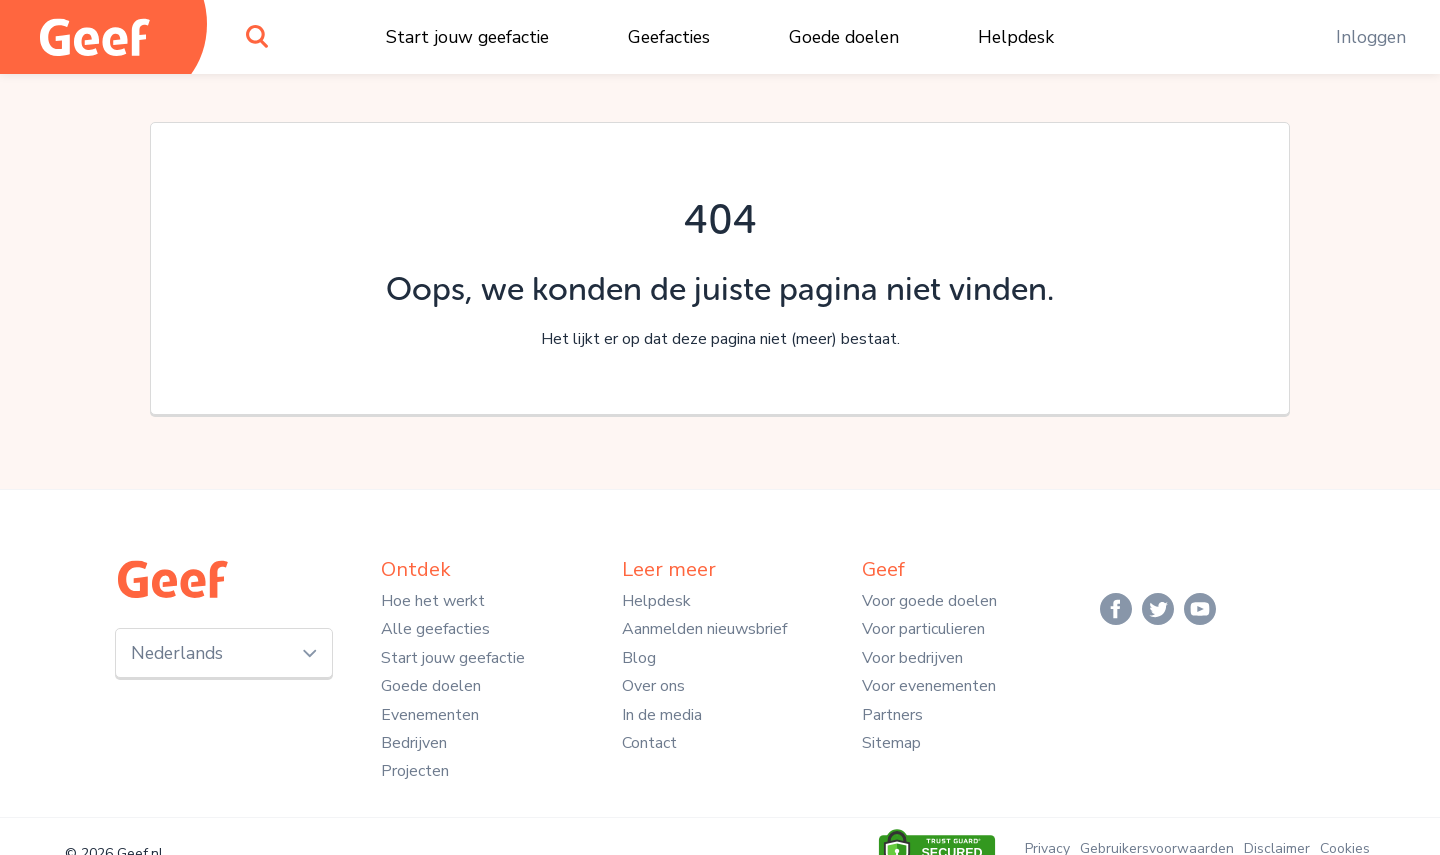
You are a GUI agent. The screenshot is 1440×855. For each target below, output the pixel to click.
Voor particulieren (923, 629)
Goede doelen (844, 37)
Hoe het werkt (433, 601)
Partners (892, 715)
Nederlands (177, 653)
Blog (639, 658)
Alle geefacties (435, 629)
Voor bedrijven (912, 658)
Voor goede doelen (929, 601)
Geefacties (669, 37)
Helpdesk (1016, 37)
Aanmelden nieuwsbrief (704, 629)
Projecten (415, 771)
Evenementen (430, 715)
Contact (649, 743)
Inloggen (1371, 37)
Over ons (653, 686)
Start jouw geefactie (467, 37)
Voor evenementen (929, 686)
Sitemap (891, 743)
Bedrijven (414, 743)
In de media (662, 715)
